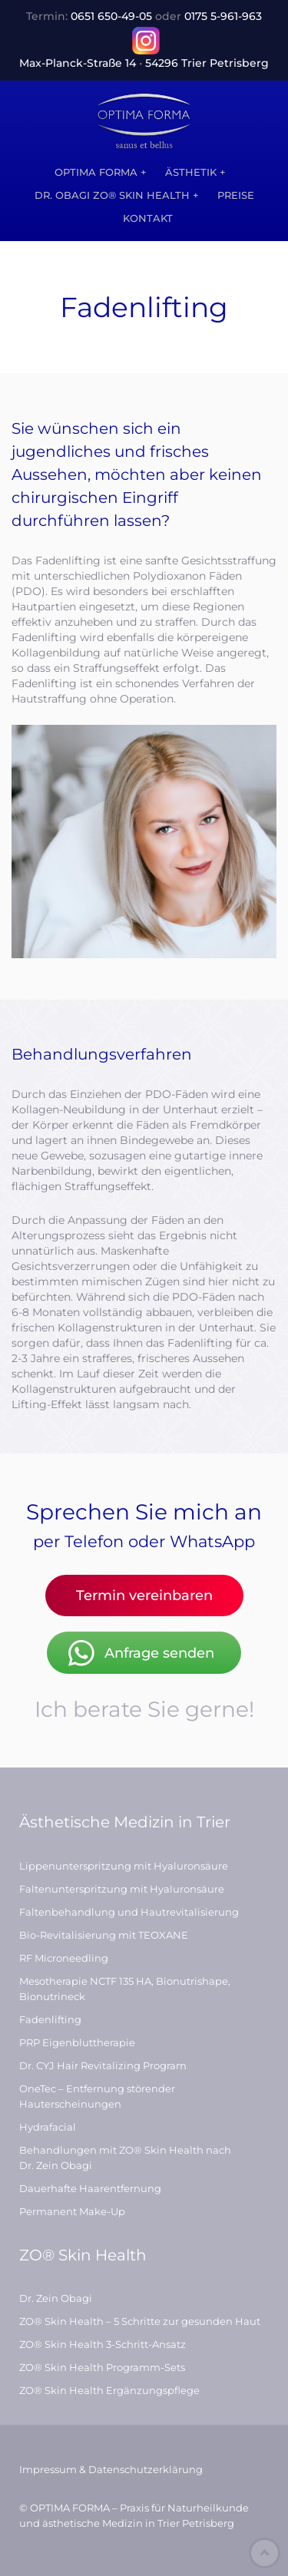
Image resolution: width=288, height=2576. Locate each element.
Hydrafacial (47, 2127)
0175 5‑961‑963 (223, 16)
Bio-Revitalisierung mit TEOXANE (103, 1935)
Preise (235, 195)
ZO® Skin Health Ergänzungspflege (109, 2390)
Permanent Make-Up (72, 2211)
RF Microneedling (63, 1958)
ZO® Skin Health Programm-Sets (102, 2367)
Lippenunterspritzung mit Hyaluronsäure (123, 1866)
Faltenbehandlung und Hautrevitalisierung (129, 1912)
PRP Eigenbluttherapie (77, 2042)
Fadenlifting (50, 2019)
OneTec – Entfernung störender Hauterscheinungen (97, 2096)
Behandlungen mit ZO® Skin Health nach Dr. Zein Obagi (125, 2157)
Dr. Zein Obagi (55, 2298)
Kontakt (148, 218)
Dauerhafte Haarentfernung (90, 2188)
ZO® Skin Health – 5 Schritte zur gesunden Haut (139, 2321)
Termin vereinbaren (144, 1595)
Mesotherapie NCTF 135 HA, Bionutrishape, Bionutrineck (124, 1988)
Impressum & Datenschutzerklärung (111, 2469)
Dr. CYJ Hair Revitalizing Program (103, 2065)
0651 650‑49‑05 (111, 16)
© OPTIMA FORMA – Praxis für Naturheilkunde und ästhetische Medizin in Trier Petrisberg (134, 2515)
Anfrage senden (140, 1653)
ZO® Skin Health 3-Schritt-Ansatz (102, 2344)
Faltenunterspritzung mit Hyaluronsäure (121, 1889)
